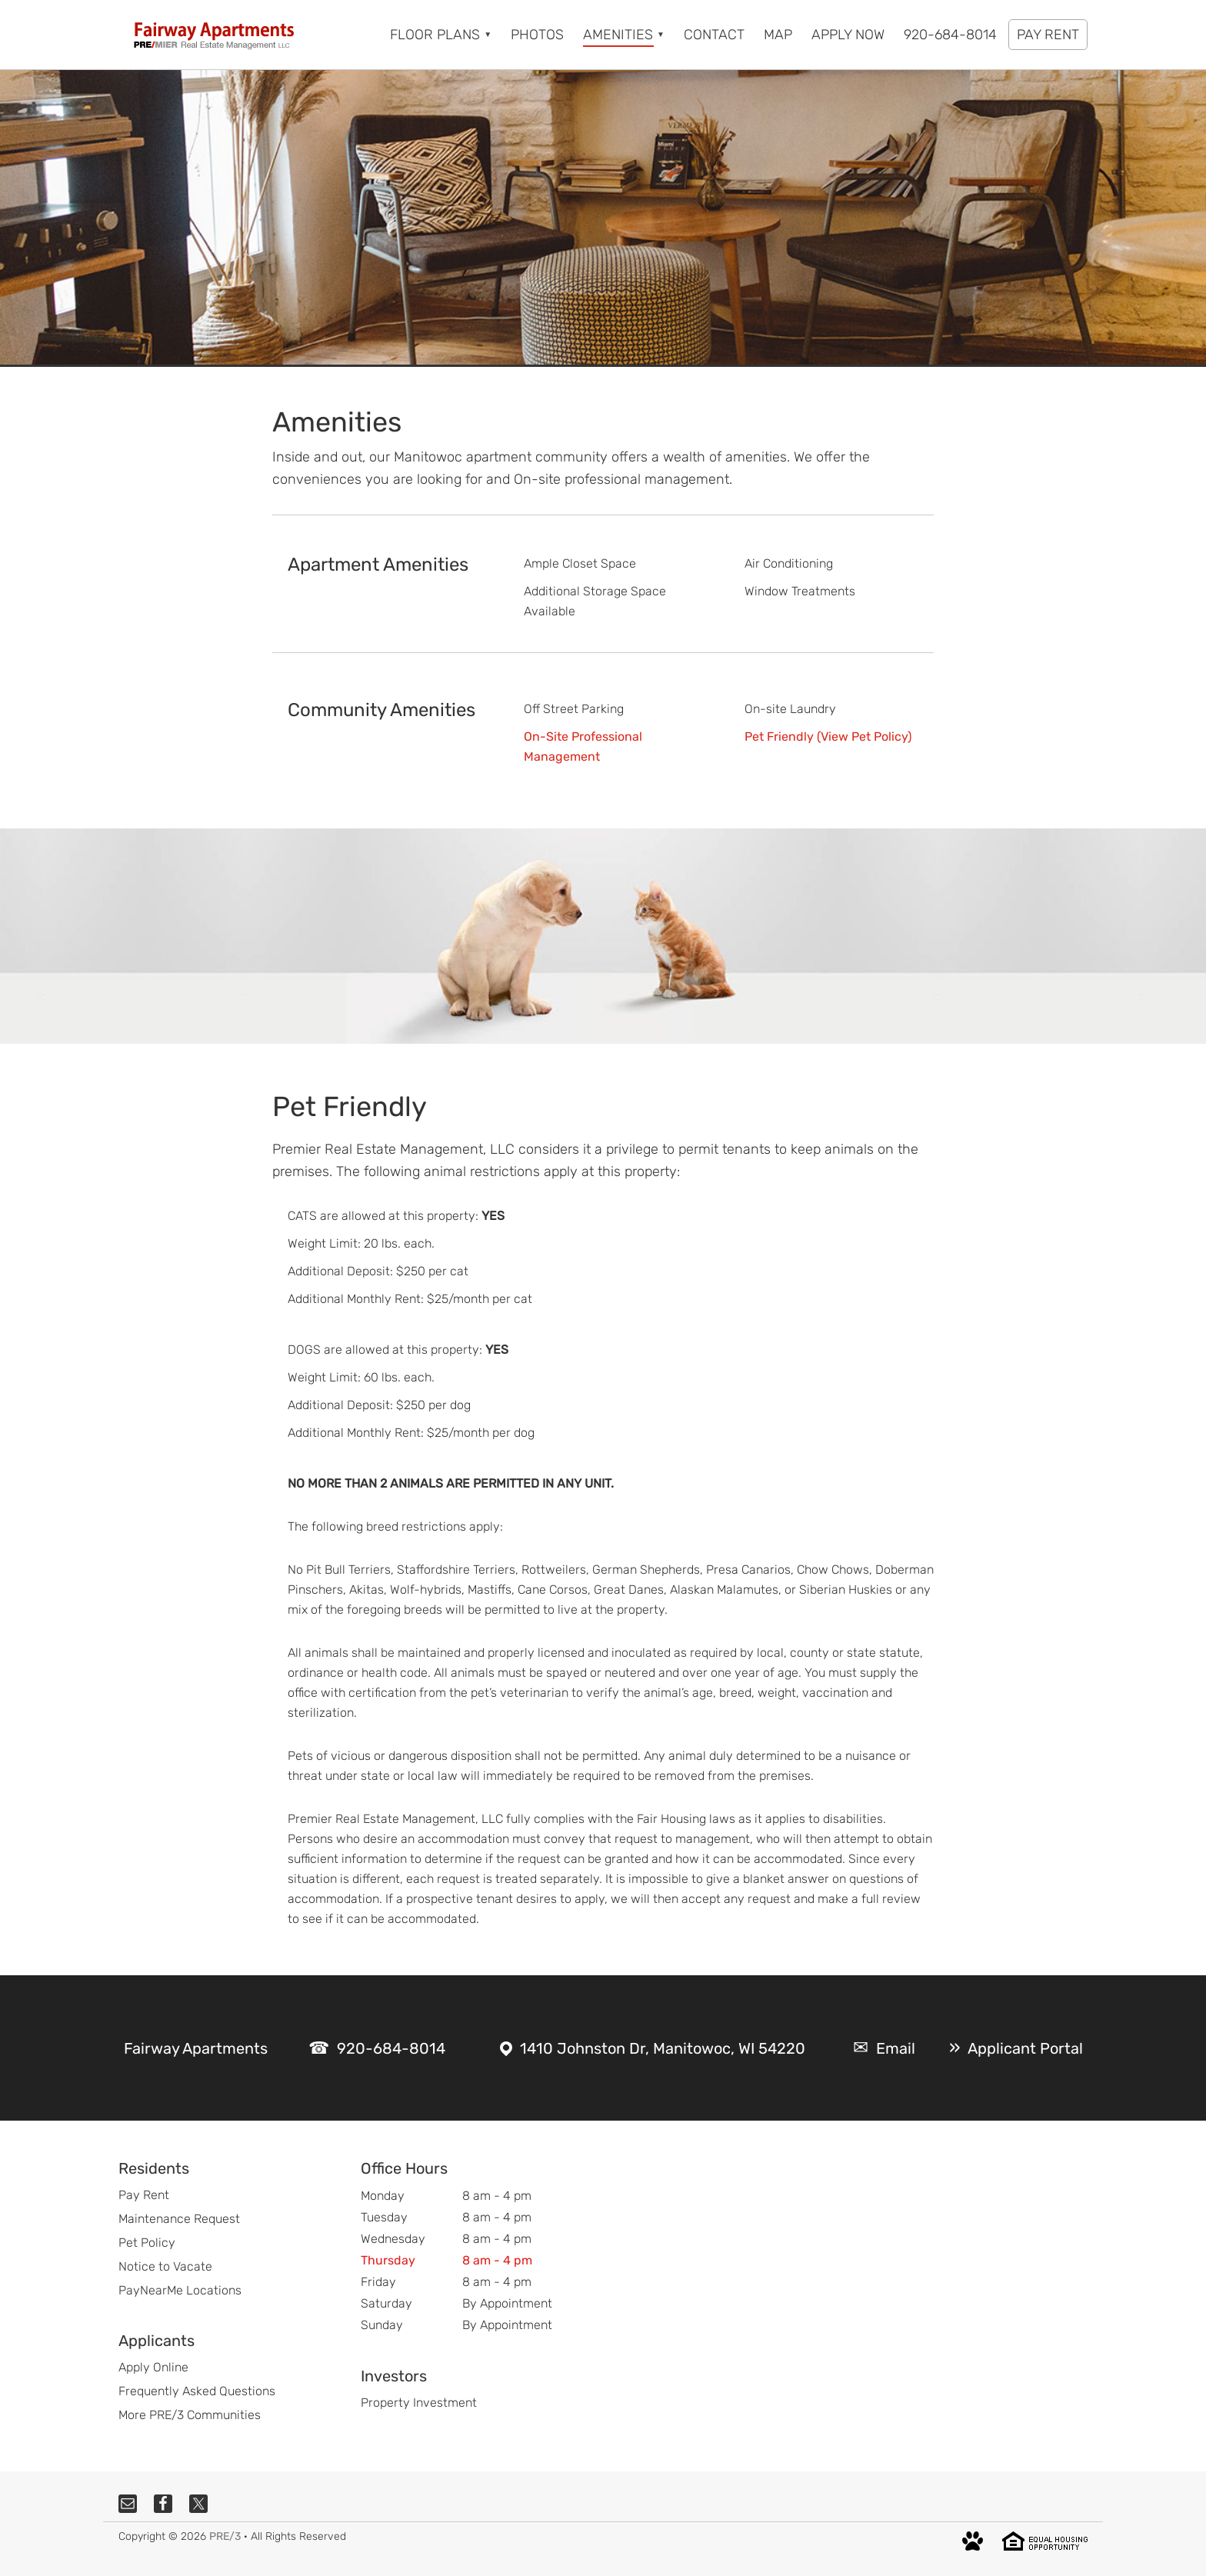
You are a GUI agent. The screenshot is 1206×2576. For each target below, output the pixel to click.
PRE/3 (225, 2536)
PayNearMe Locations (180, 2290)
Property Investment (419, 2402)
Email (895, 2048)
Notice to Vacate (165, 2266)
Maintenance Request (179, 2218)
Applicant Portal (1025, 2048)
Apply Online (153, 2367)
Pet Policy (146, 2242)
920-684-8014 (391, 2048)
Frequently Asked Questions (196, 2391)
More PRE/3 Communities (189, 2415)
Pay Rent (143, 2195)
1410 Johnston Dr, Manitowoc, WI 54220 (662, 2048)
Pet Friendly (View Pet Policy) (828, 736)
